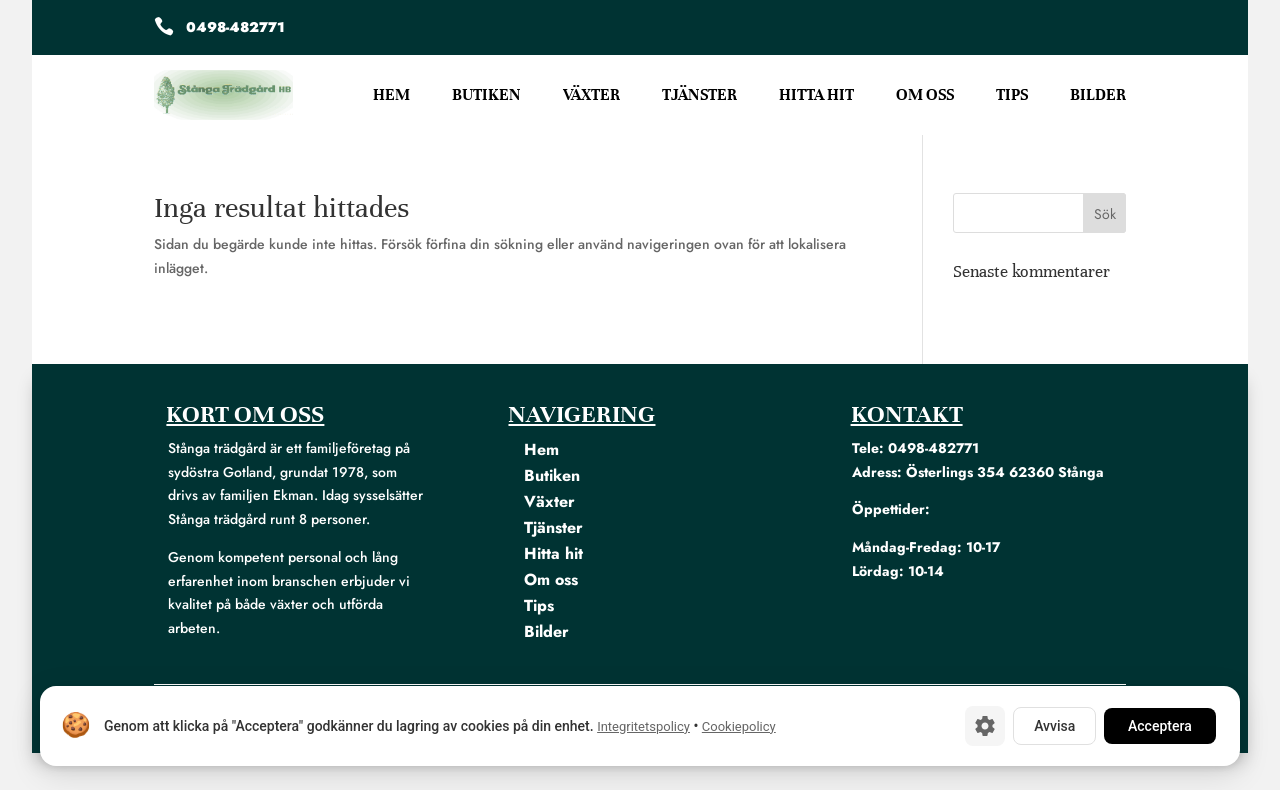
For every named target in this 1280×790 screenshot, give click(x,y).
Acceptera (1160, 726)
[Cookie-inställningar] (985, 726)
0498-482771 (235, 27)
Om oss (925, 96)
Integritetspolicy (643, 726)
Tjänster (699, 96)
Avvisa (1054, 726)
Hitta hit (816, 96)
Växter (591, 96)
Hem (391, 96)
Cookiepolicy (739, 726)
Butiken (486, 96)
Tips (1012, 96)
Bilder (1098, 96)
